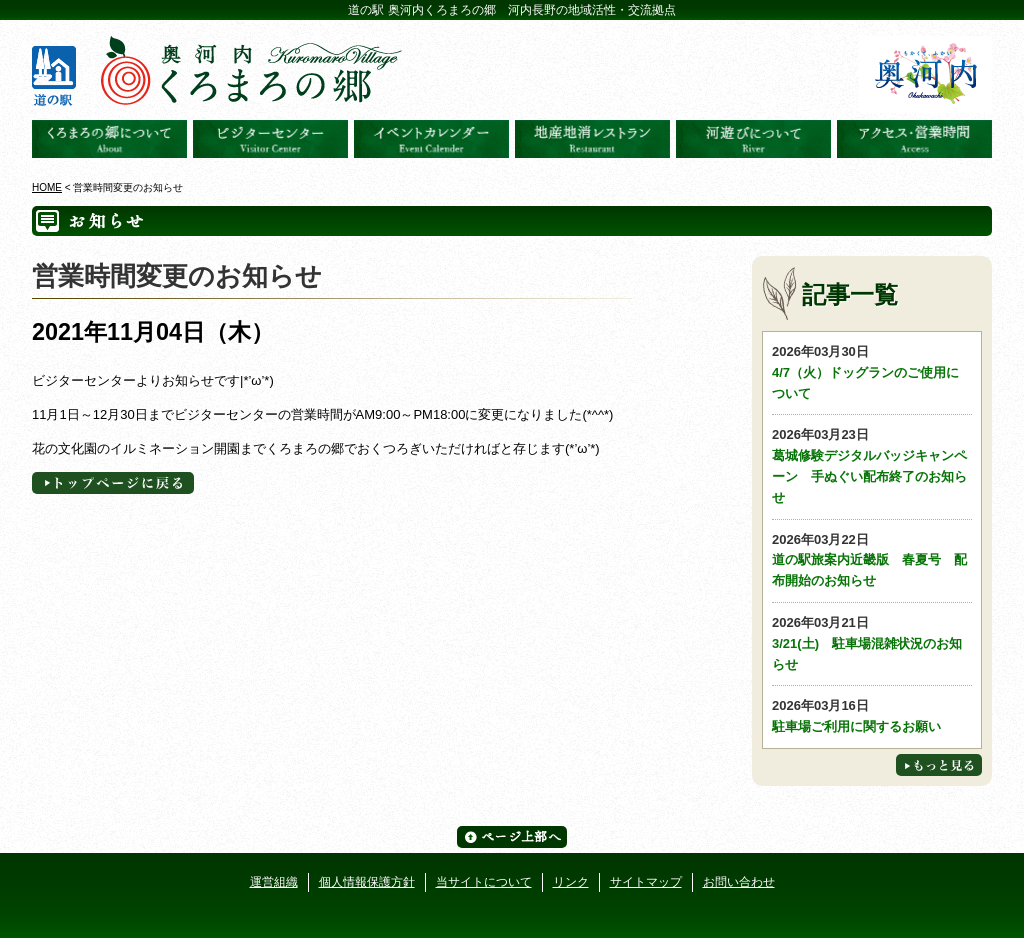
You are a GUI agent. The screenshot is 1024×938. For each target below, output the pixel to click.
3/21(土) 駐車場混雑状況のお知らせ (872, 642)
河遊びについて (753, 139)
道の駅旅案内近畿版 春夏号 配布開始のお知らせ (872, 559)
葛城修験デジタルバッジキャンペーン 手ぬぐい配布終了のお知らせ (872, 464)
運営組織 (274, 882)
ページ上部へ (512, 837)
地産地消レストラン (592, 139)
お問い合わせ (739, 882)
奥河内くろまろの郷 (109, 139)
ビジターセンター (270, 139)
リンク (571, 882)
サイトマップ (646, 882)
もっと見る (939, 765)
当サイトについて (484, 882)
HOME (47, 187)
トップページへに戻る (113, 483)
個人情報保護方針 (367, 882)
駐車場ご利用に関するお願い (872, 715)
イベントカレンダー (431, 139)
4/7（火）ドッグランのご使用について (872, 371)
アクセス (914, 139)
